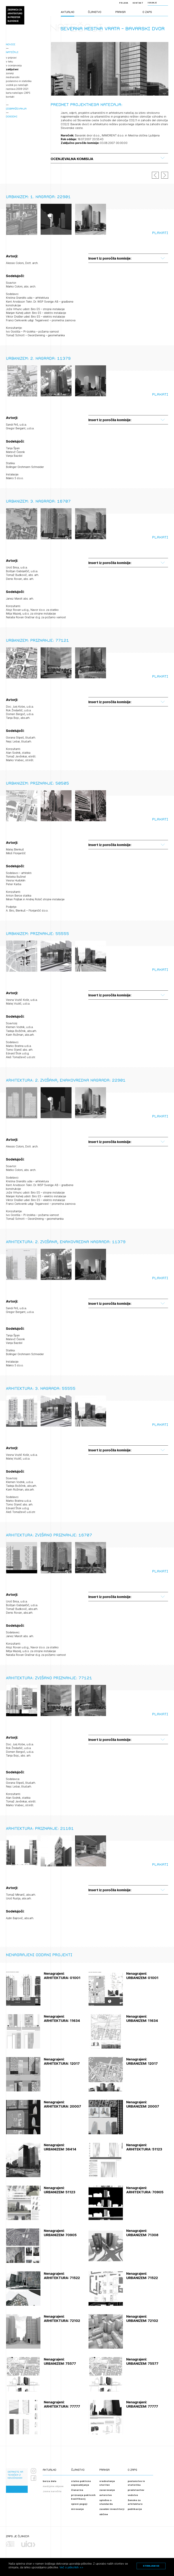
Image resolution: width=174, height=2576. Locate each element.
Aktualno (67, 12)
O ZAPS (147, 12)
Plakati (160, 233)
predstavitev (136, 2489)
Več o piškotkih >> (71, 2567)
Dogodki (11, 116)
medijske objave (53, 2486)
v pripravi (11, 57)
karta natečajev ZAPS (18, 92)
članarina (77, 2489)
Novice (10, 44)
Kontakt (138, 3)
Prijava (123, 3)
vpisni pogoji (79, 2503)
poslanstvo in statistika (18, 81)
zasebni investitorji (112, 2509)
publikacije (135, 2509)
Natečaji (12, 52)
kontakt (10, 96)
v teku (9, 61)
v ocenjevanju (14, 65)
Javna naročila (52, 2491)
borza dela (49, 2481)
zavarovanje (107, 2489)
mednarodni (12, 77)
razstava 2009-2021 (17, 88)
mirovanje (77, 2509)
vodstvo (133, 2495)
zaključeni (12, 69)
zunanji (10, 73)
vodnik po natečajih (17, 85)
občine (103, 2514)
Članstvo (94, 12)
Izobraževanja (16, 108)
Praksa (120, 12)
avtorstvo (105, 2495)
